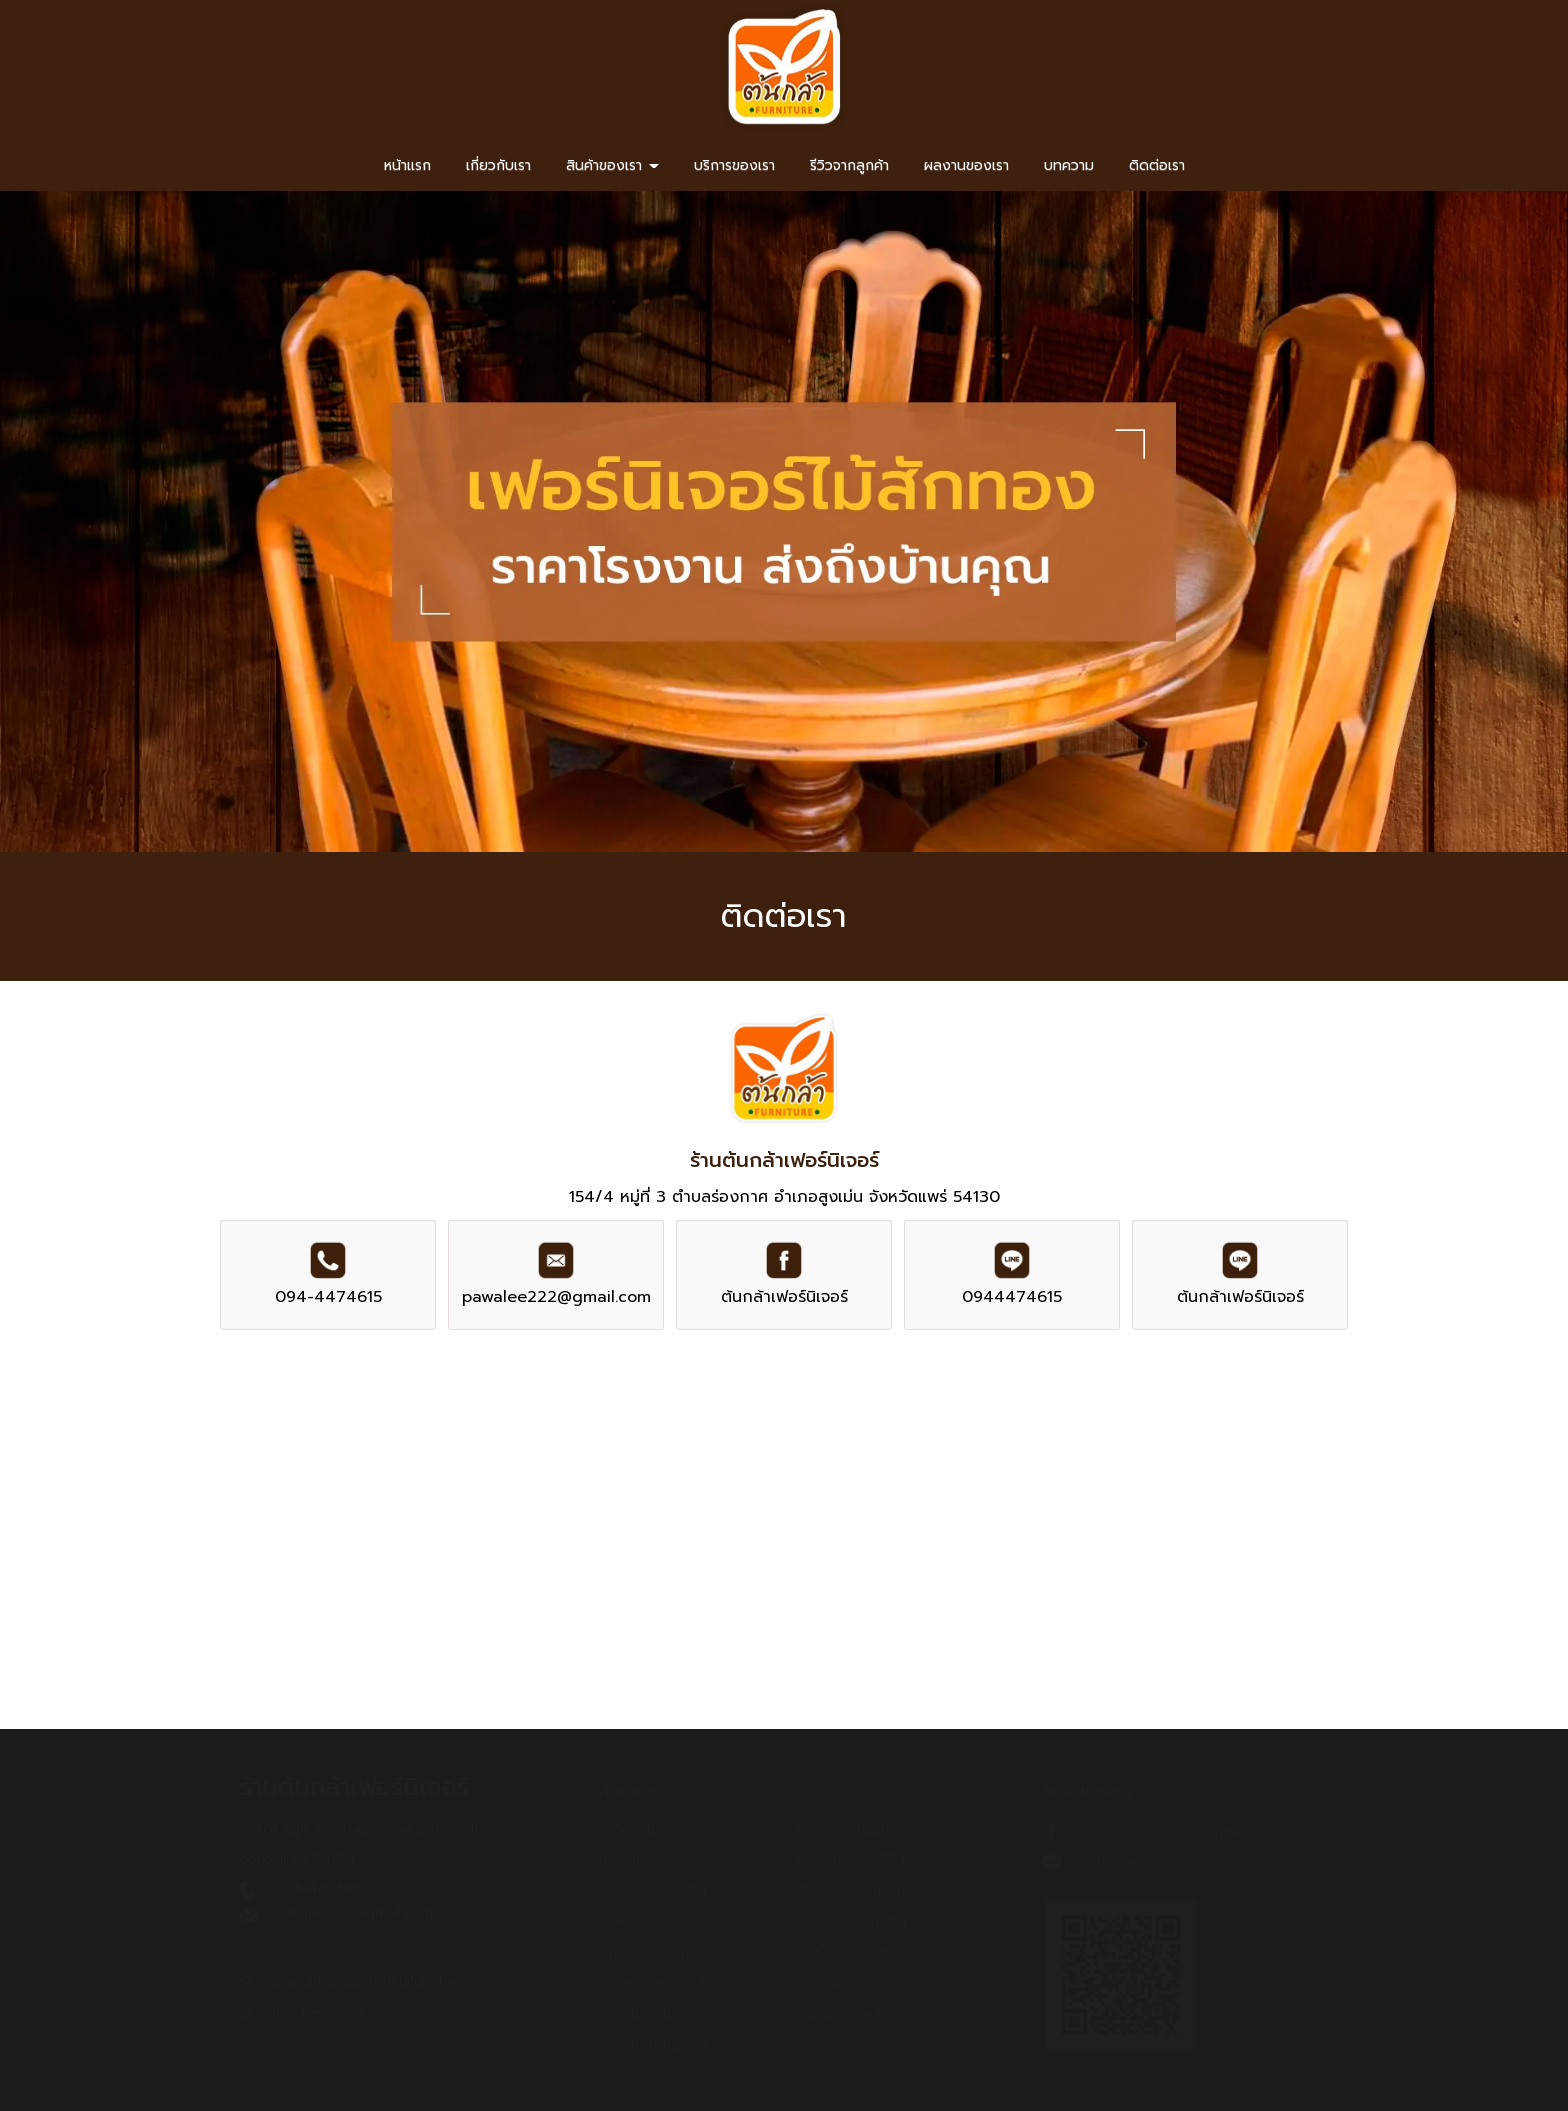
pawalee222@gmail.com (556, 1297)
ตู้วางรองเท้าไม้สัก (850, 1890)
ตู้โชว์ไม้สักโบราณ (651, 2013)
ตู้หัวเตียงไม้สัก (644, 1952)
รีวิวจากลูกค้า (849, 165)
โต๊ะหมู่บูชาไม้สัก (645, 1921)
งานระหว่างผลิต (843, 2013)
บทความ (1069, 165)
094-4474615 (328, 1297)
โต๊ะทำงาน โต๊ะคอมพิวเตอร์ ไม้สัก (894, 1951)
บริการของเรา (734, 165)
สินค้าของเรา (612, 165)
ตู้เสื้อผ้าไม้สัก (638, 1829)
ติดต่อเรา (1157, 165)
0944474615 (1012, 1297)
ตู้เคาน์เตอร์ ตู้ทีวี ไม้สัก (864, 1859)
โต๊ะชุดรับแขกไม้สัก (850, 1921)
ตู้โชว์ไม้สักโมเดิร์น (653, 2044)
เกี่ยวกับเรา (498, 165)
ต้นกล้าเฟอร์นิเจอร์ (784, 1297)
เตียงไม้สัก (631, 1859)
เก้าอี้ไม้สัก (825, 1982)
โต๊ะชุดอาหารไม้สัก (652, 1890)
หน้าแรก (407, 165)
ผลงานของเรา (966, 165)
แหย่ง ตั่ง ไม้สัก (842, 1828)
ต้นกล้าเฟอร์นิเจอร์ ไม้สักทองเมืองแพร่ (1190, 1832)
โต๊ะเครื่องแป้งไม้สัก (657, 1983)
